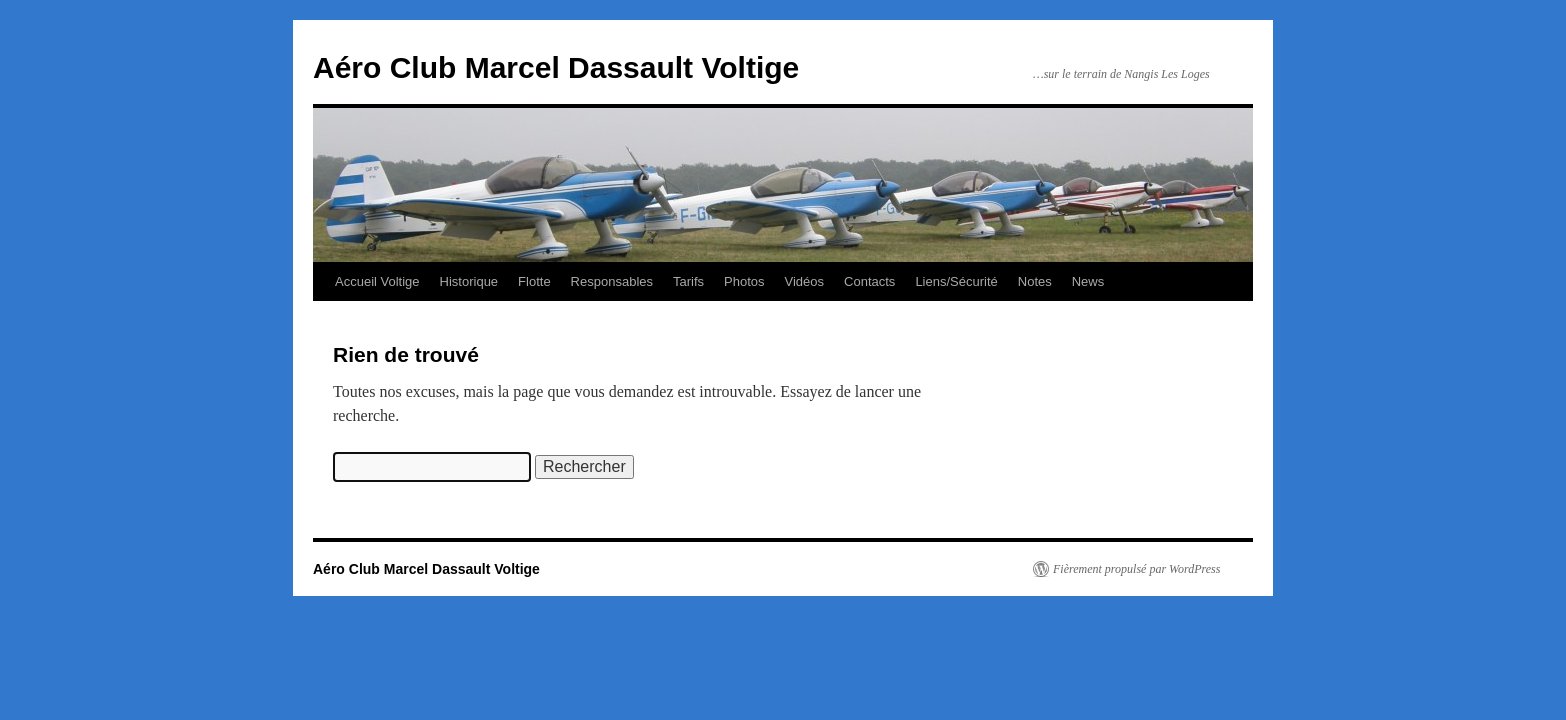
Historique (469, 281)
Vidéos (805, 281)
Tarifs (688, 281)
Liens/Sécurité (956, 281)
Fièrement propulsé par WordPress (1136, 569)
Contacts (869, 281)
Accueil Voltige (377, 281)
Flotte (534, 281)
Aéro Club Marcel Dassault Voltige (556, 67)
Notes (1035, 281)
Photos (744, 281)
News (1088, 281)
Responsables (612, 281)
